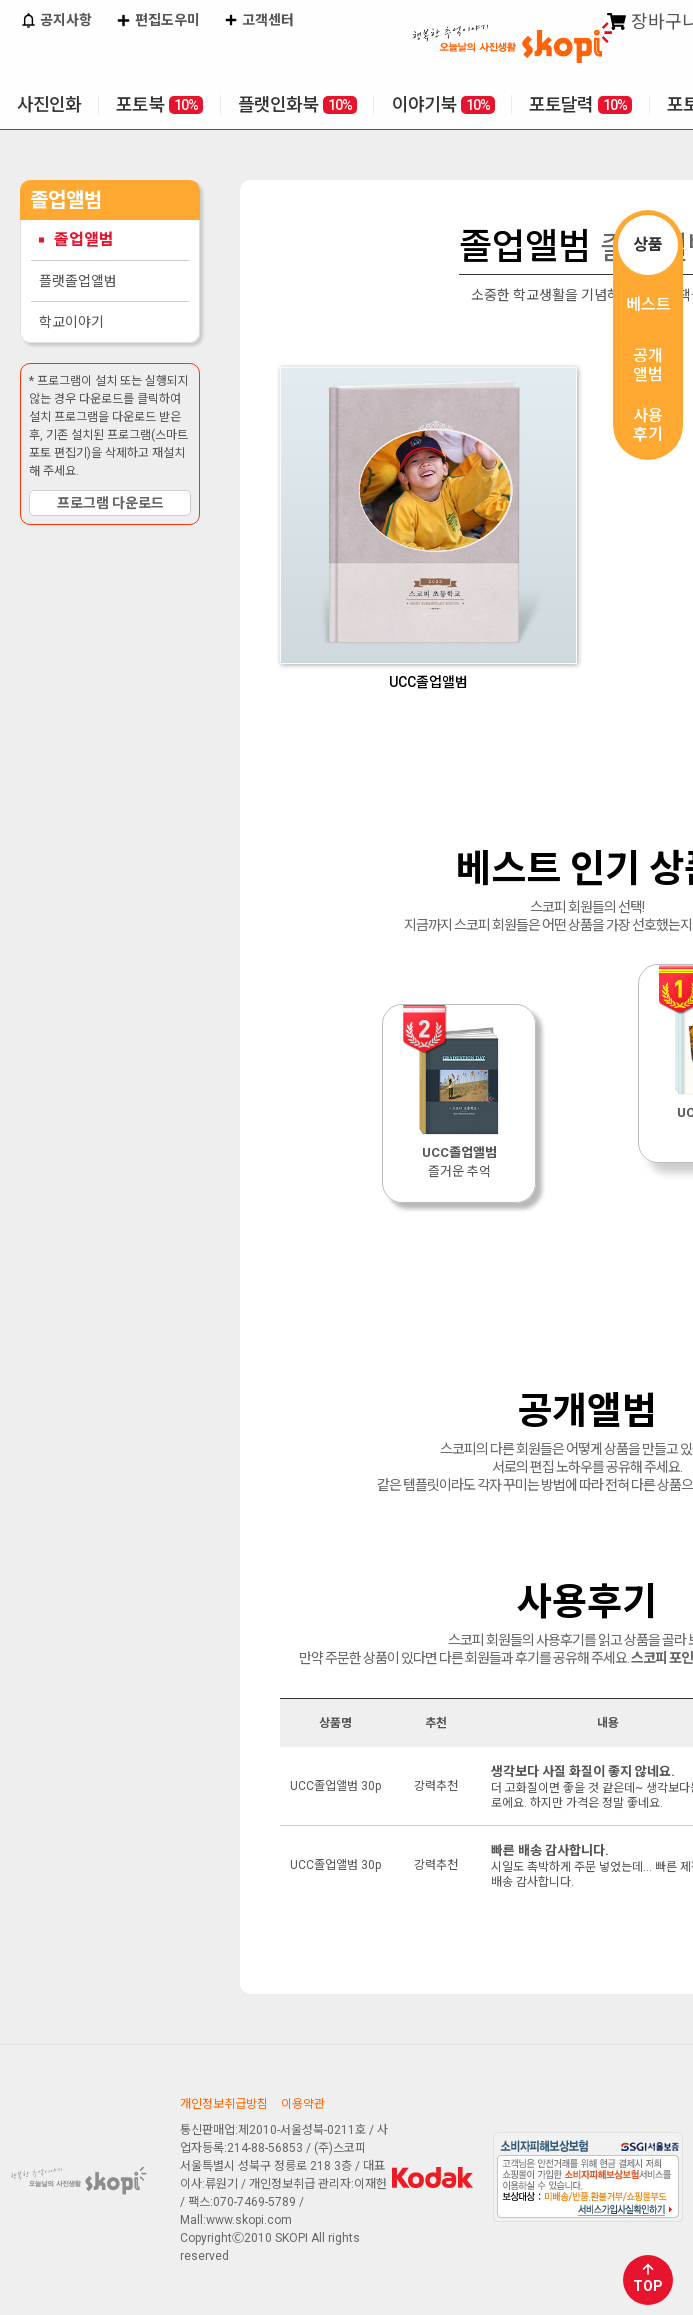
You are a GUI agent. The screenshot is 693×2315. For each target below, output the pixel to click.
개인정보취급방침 (224, 2104)
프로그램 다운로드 (110, 503)
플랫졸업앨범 (78, 281)
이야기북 (443, 104)
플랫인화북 (297, 104)
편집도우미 (157, 22)
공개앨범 (648, 365)
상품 (648, 244)
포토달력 (580, 104)
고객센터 (259, 22)
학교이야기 (71, 322)
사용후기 (648, 425)
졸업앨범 (84, 239)
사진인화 (49, 104)
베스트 (648, 304)
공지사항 (56, 22)
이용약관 (303, 2104)
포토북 (159, 104)
